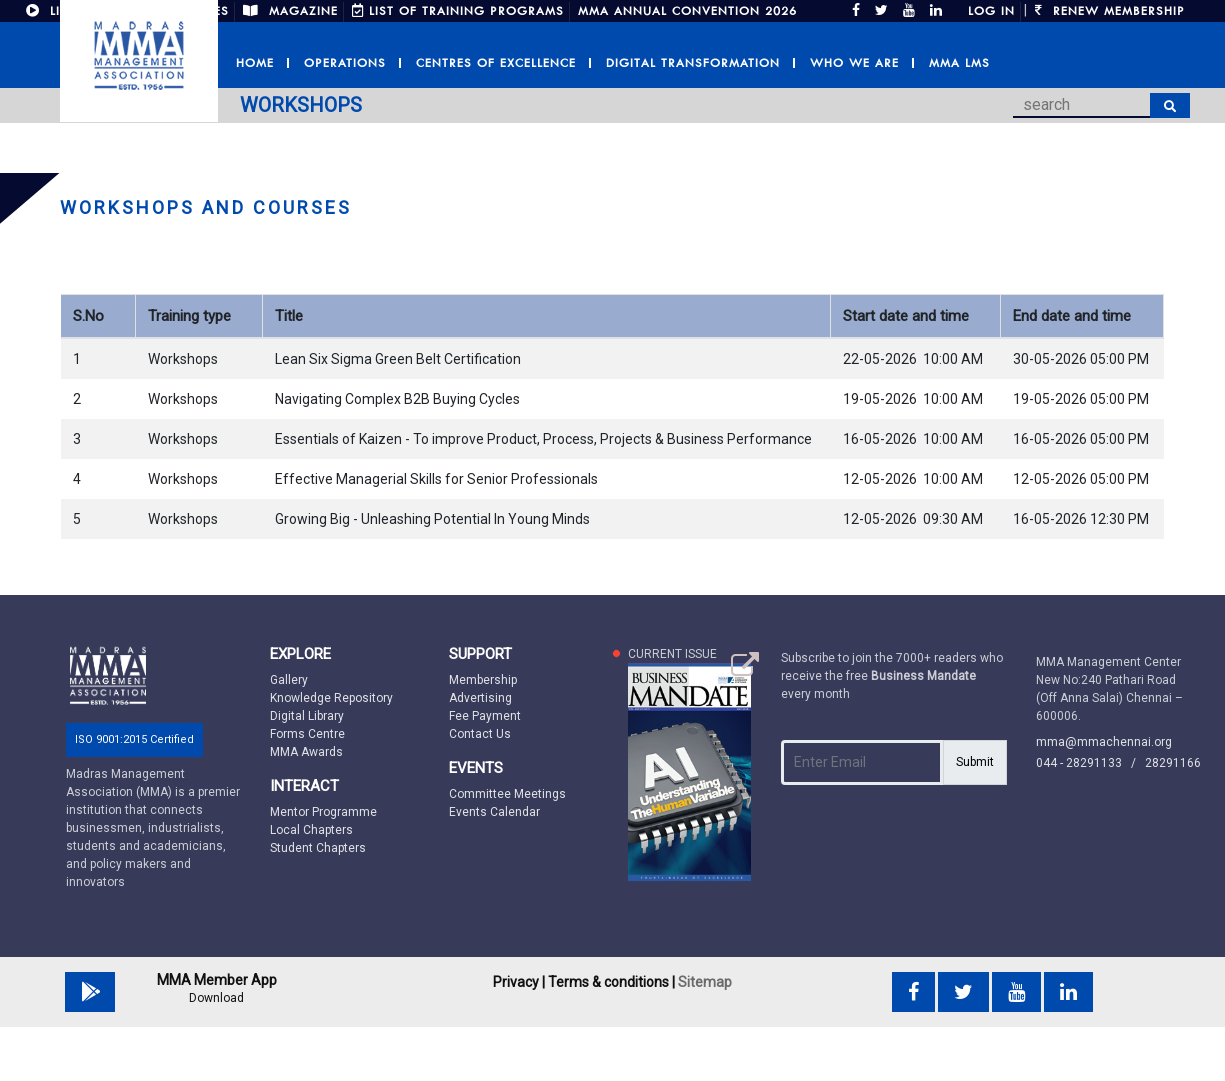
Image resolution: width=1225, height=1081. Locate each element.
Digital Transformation (693, 63)
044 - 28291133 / (1090, 763)
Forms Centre (307, 734)
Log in (991, 11)
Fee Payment (485, 716)
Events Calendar (494, 812)
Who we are (854, 63)
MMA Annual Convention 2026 (687, 11)
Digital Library (307, 716)
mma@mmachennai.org (1104, 742)
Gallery (289, 680)
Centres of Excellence (496, 63)
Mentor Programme (323, 812)
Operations (345, 63)
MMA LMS (959, 63)
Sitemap (705, 982)
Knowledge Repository (331, 698)
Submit (975, 762)
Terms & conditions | (611, 982)
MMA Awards (306, 752)
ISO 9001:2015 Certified (134, 739)
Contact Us (480, 734)
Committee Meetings (507, 794)
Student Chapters (318, 848)
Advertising (480, 698)
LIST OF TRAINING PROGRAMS (458, 11)
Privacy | (519, 982)
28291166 (1173, 763)
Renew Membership (1110, 11)
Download (216, 998)
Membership (483, 680)
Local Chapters (311, 830)
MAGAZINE (290, 11)
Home (255, 63)
